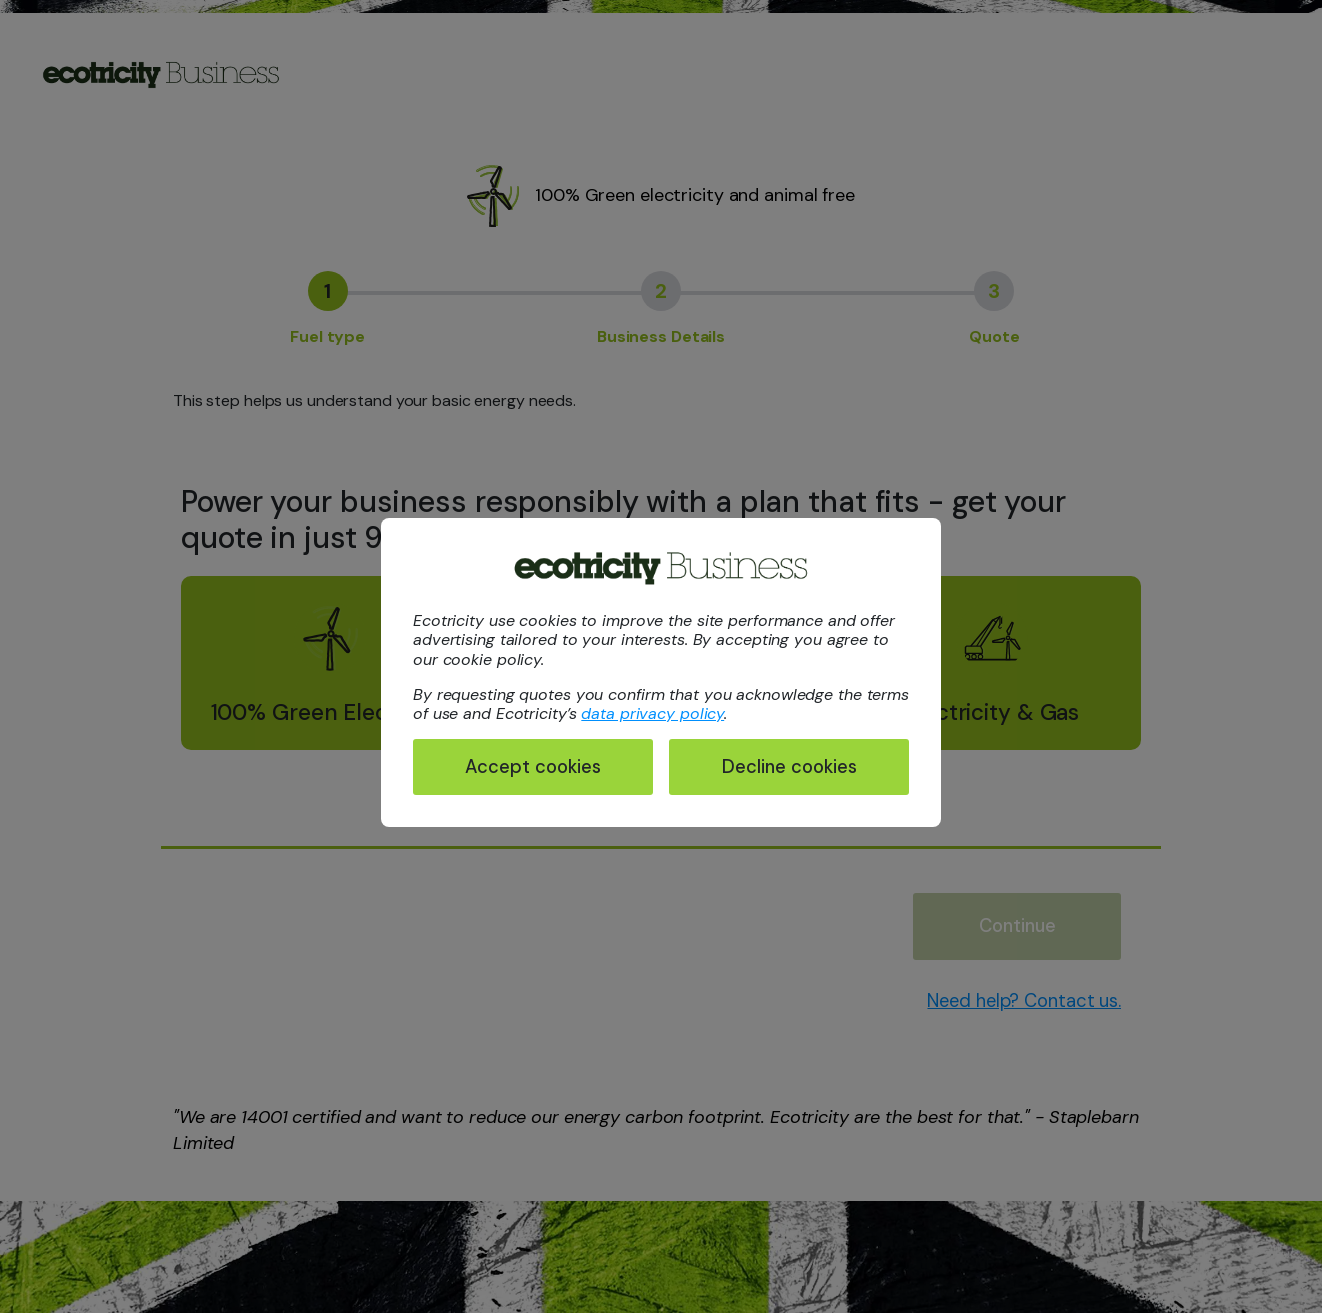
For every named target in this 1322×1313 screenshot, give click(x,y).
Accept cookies (533, 767)
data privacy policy (652, 713)
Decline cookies (789, 767)
